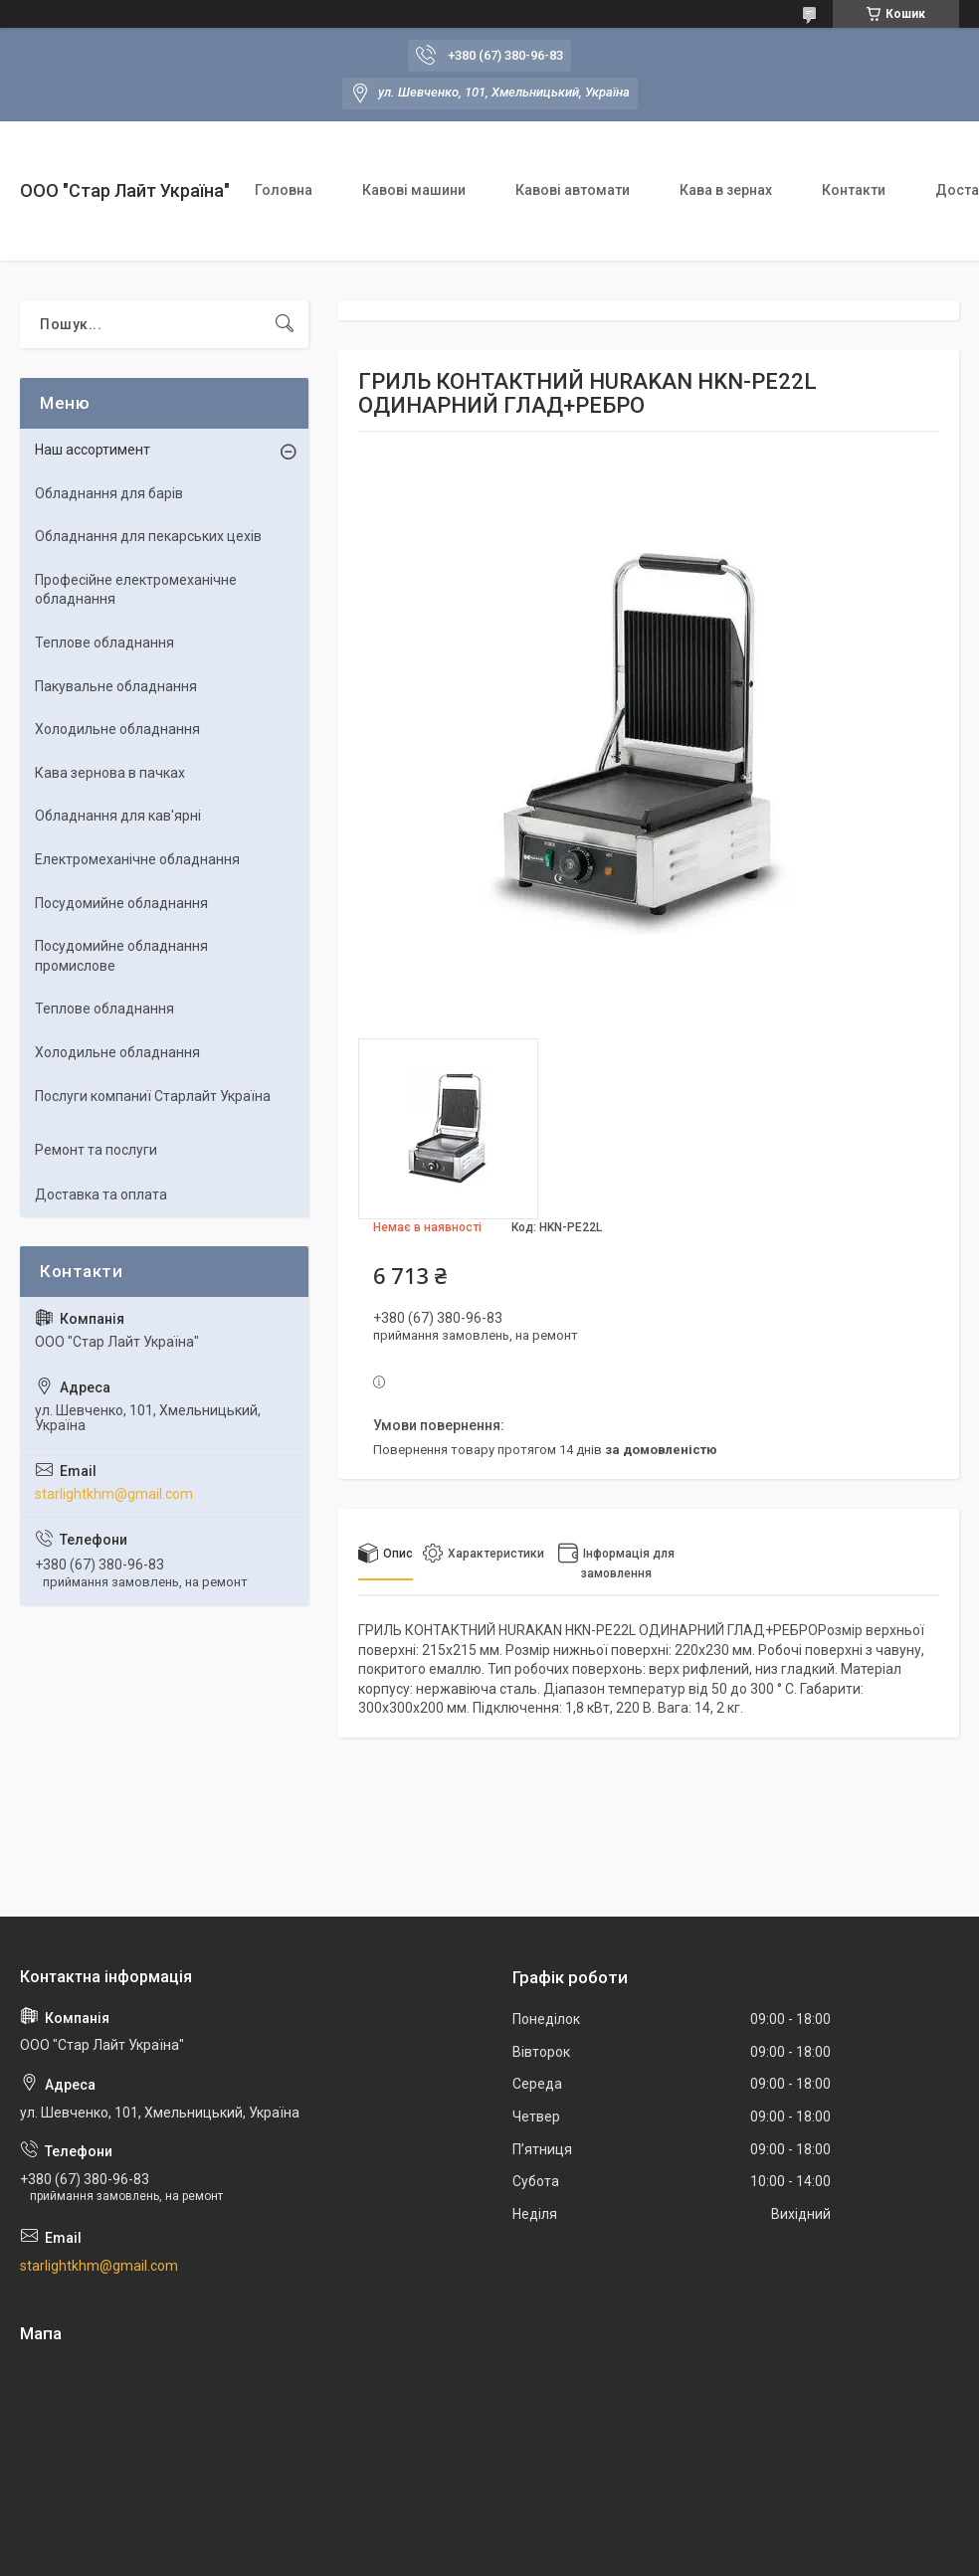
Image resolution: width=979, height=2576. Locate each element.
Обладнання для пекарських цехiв (148, 536)
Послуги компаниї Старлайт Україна (153, 1096)
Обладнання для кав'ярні (118, 816)
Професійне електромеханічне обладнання (136, 590)
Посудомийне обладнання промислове (121, 956)
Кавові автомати (572, 190)
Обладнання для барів (109, 493)
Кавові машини (414, 190)
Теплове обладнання (104, 642)
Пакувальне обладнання (116, 686)
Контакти (853, 190)
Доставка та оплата (101, 1194)
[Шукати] (284, 324)
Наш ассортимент (92, 450)
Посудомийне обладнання (121, 903)
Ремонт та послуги (96, 1150)
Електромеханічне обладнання (137, 859)
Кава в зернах (726, 190)
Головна (283, 190)
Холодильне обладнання (117, 729)
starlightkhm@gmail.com (114, 1494)
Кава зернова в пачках (110, 773)
